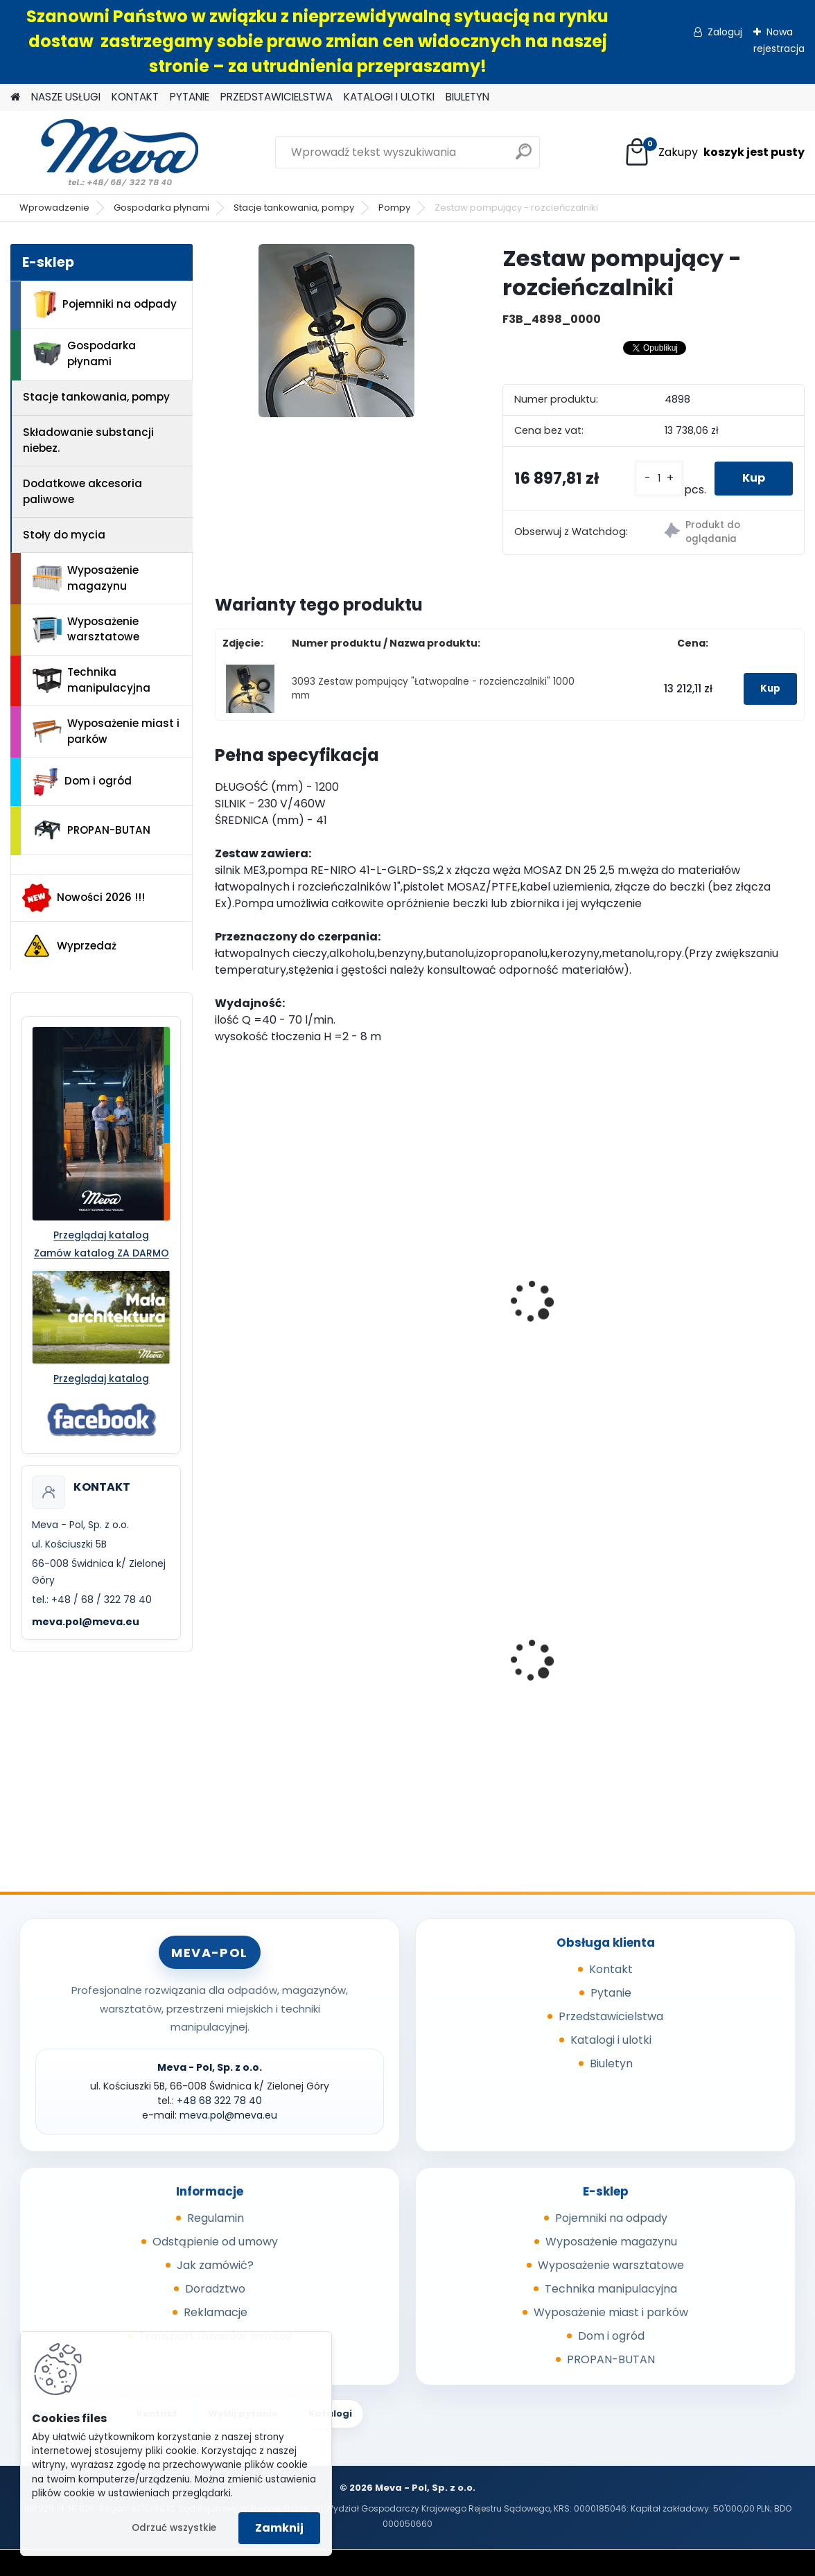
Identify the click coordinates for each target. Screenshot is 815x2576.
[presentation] (220, 1286)
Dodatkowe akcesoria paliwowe (82, 491)
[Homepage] (15, 97)
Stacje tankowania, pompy (294, 207)
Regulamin (215, 2218)
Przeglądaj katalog (101, 1235)
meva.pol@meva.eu (85, 1622)
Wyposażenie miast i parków (106, 731)
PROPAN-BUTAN (91, 830)
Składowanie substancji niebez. (88, 440)
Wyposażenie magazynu (86, 578)
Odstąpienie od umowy (215, 2242)
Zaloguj (725, 32)
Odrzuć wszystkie (174, 2527)
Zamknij (279, 2528)
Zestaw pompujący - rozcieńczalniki (680, 1274)
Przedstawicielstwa (611, 2016)
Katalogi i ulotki (610, 2040)
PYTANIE (189, 96)
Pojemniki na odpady (105, 304)
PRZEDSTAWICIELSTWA (276, 96)
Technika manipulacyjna (91, 680)
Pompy (394, 207)
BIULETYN (467, 96)
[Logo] (105, 152)
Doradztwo (215, 2289)
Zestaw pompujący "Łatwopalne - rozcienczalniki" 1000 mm (505, 1313)
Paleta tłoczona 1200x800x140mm (671, 1677)
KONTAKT (135, 96)
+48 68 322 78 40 (219, 2101)
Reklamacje (215, 2312)
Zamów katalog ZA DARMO (101, 1253)
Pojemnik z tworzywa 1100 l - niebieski (499, 1680)
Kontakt (611, 1969)
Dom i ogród (82, 781)
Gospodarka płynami (161, 207)
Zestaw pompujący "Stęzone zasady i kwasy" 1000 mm (301, 1306)
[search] (524, 156)
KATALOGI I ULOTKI (389, 96)
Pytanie (610, 1993)
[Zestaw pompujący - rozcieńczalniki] (336, 330)
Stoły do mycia (64, 534)
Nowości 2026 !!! (83, 897)
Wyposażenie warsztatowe (86, 629)
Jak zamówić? (215, 2265)
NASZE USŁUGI (65, 96)
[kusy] (659, 478)
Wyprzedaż (69, 946)
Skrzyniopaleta (265, 1672)
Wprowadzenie (54, 207)
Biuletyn (611, 2063)
